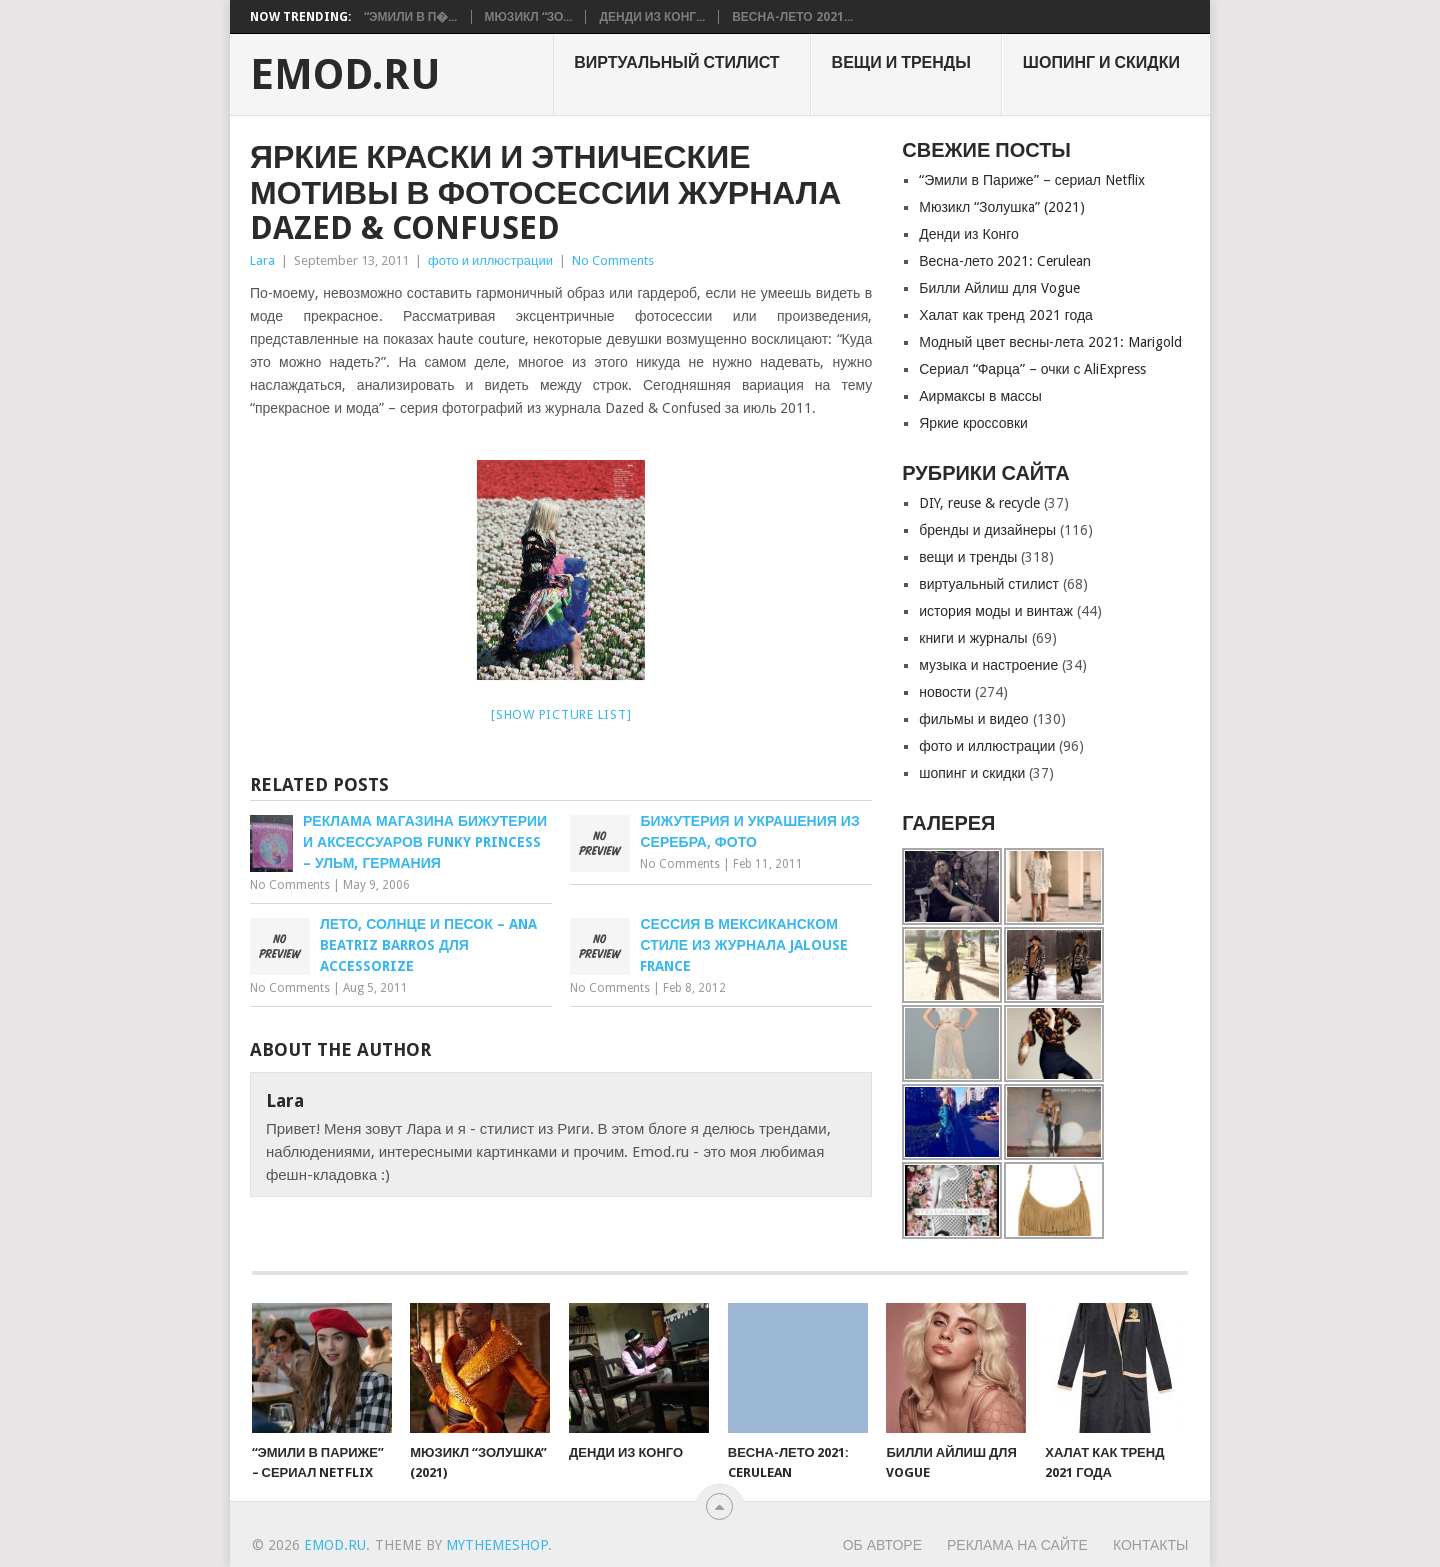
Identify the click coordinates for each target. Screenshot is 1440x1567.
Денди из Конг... (652, 17)
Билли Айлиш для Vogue (999, 288)
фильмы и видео (973, 719)
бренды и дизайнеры (987, 530)
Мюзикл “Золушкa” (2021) (1001, 207)
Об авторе (882, 1545)
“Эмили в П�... (411, 17)
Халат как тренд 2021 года (1006, 315)
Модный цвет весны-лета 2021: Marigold (1050, 342)
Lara (262, 260)
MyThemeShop (497, 1545)
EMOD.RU (345, 75)
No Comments (613, 260)
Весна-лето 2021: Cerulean (1005, 261)
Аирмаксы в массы (980, 396)
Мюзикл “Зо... (529, 17)
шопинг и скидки (1101, 62)
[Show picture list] (561, 714)
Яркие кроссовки (973, 423)
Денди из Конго (969, 234)
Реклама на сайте (1017, 1545)
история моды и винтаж (996, 611)
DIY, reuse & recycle (979, 503)
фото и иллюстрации (490, 260)
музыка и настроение (988, 665)
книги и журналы (973, 638)
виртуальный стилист (676, 62)
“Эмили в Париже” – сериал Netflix (1032, 180)
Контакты (1151, 1545)
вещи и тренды (901, 62)
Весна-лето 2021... (792, 17)
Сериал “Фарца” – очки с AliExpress (1032, 369)
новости (945, 692)
